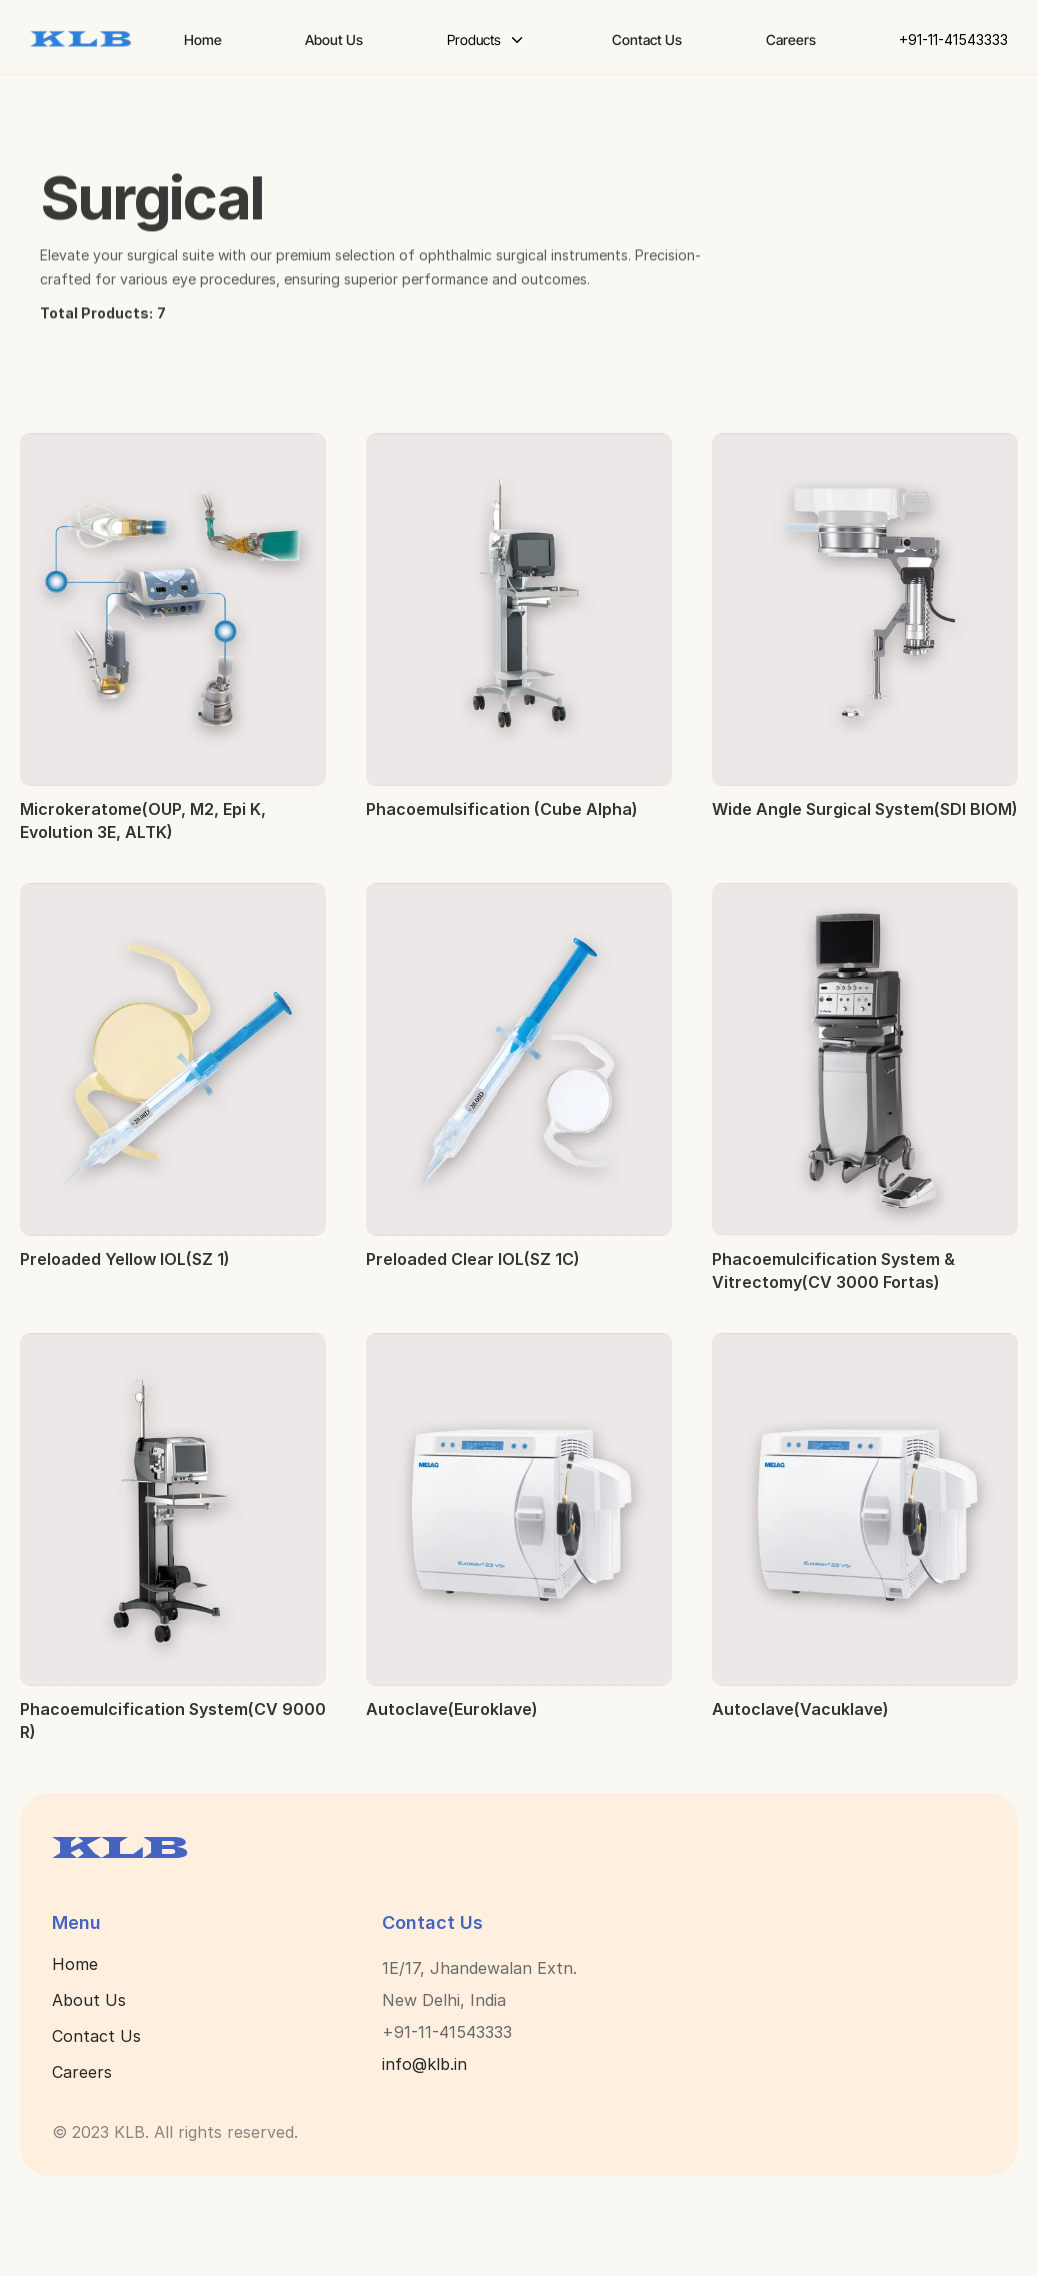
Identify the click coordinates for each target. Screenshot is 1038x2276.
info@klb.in (424, 2064)
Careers (82, 2072)
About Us (89, 2000)
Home (75, 1964)
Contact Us (96, 2036)
